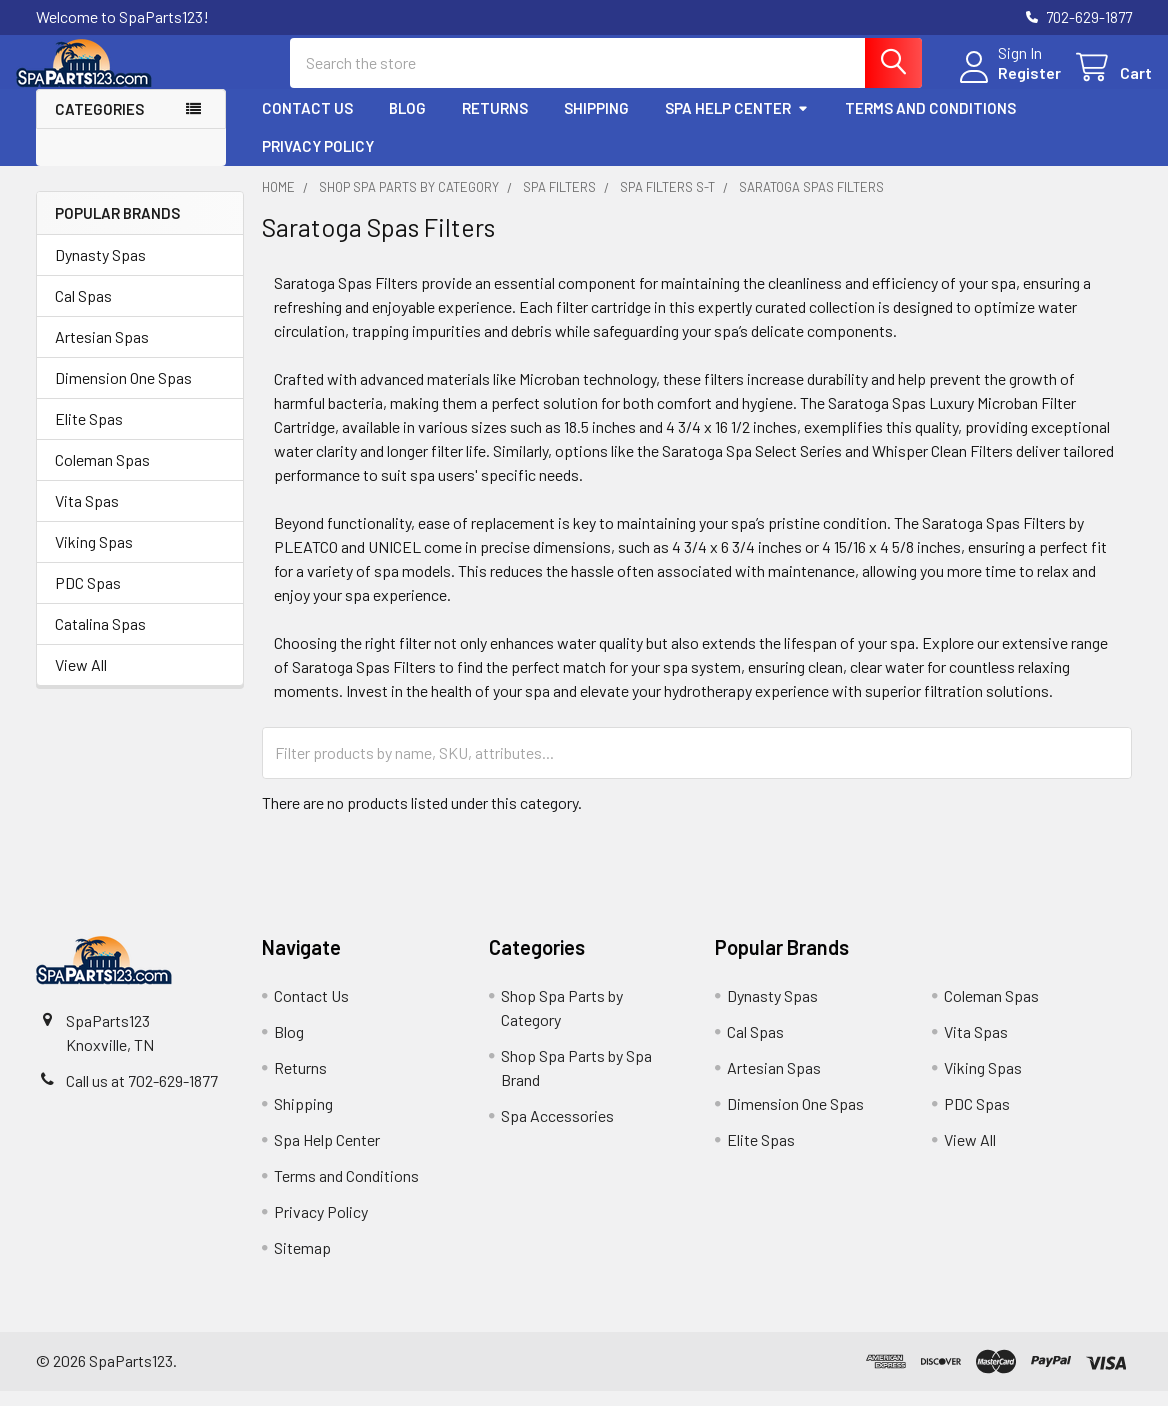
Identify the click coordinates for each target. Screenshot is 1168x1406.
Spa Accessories (557, 1130)
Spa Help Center (737, 123)
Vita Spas (87, 516)
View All (81, 680)
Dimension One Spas (123, 393)
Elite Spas (89, 434)
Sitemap (302, 1262)
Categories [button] (99, 124)
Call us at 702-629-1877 (142, 1095)
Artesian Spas (102, 352)
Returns (495, 123)
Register (1009, 82)
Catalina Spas (100, 639)
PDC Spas (88, 598)
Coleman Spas (102, 475)
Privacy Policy (318, 161)
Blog (407, 123)
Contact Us (307, 123)
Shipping (596, 123)
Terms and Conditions (930, 123)
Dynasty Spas (100, 270)
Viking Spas (94, 557)
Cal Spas (83, 311)
